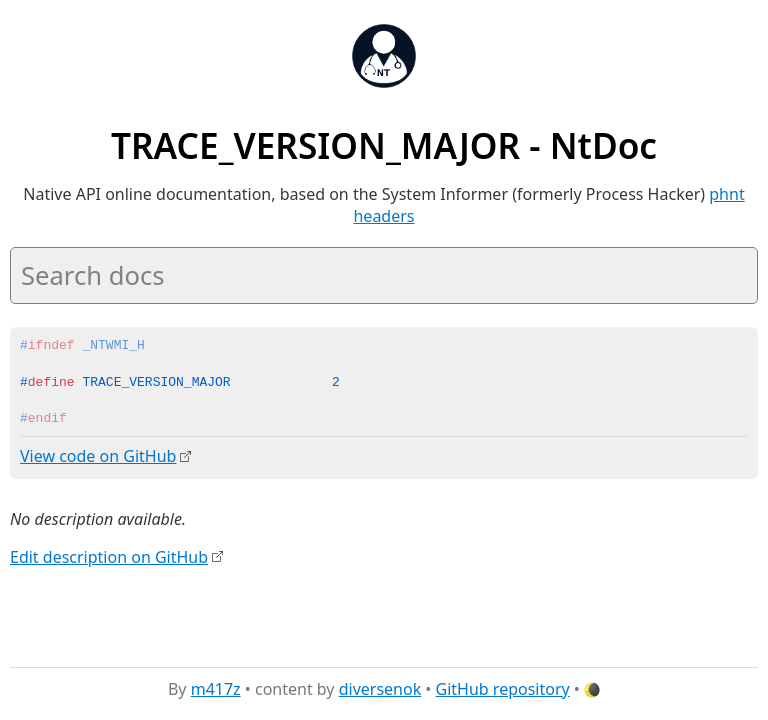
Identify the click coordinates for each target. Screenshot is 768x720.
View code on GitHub (98, 456)
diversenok (380, 689)
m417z (216, 689)
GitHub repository (503, 689)
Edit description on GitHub (109, 556)
